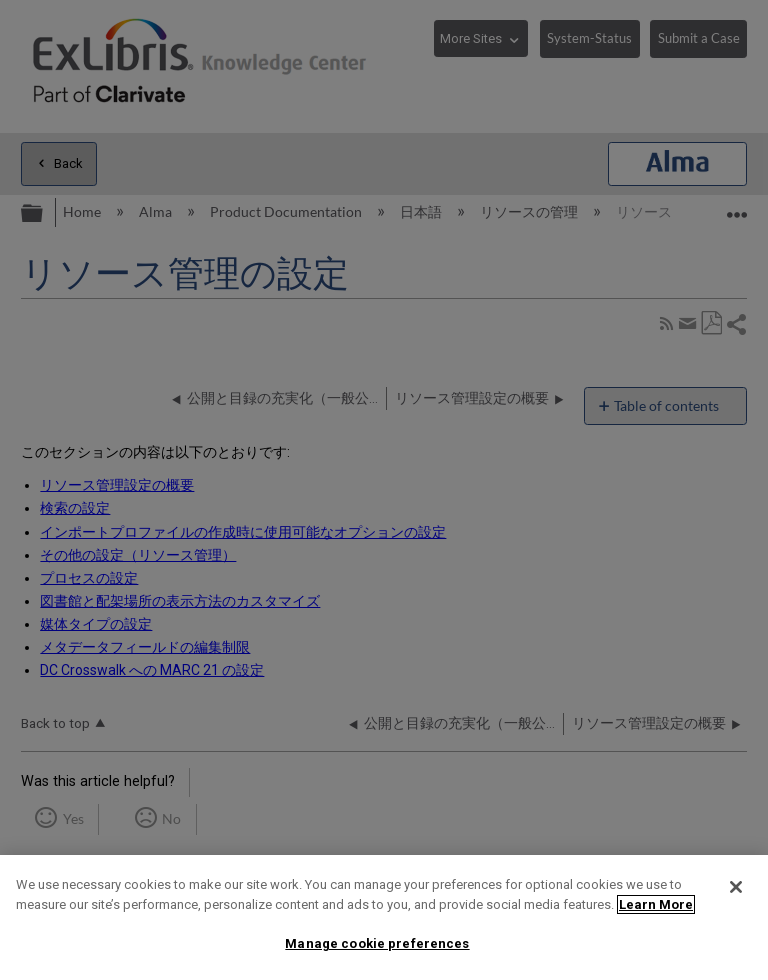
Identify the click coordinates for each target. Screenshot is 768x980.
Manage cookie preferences (377, 943)
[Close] (736, 887)
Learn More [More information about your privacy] (656, 904)
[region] (384, 917)
